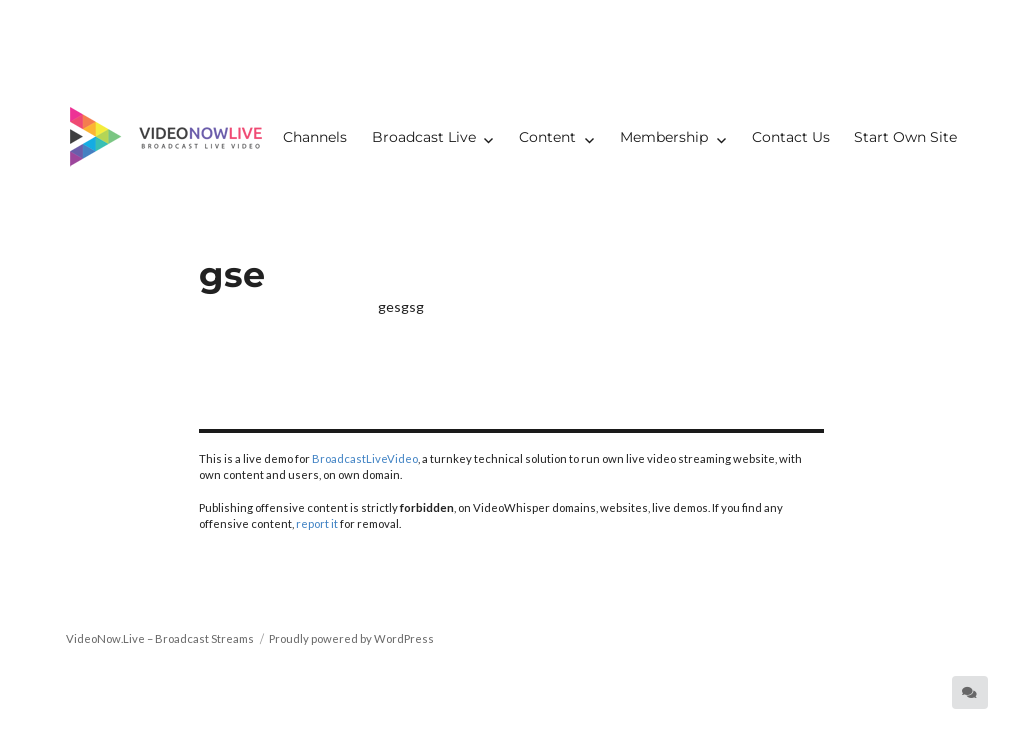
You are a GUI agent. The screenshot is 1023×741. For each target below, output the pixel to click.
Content (547, 137)
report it (317, 523)
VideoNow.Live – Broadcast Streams (160, 638)
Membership (664, 137)
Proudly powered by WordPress (351, 638)
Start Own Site (905, 137)
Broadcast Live (424, 137)
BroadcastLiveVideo (365, 458)
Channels (315, 137)
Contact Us (791, 137)
